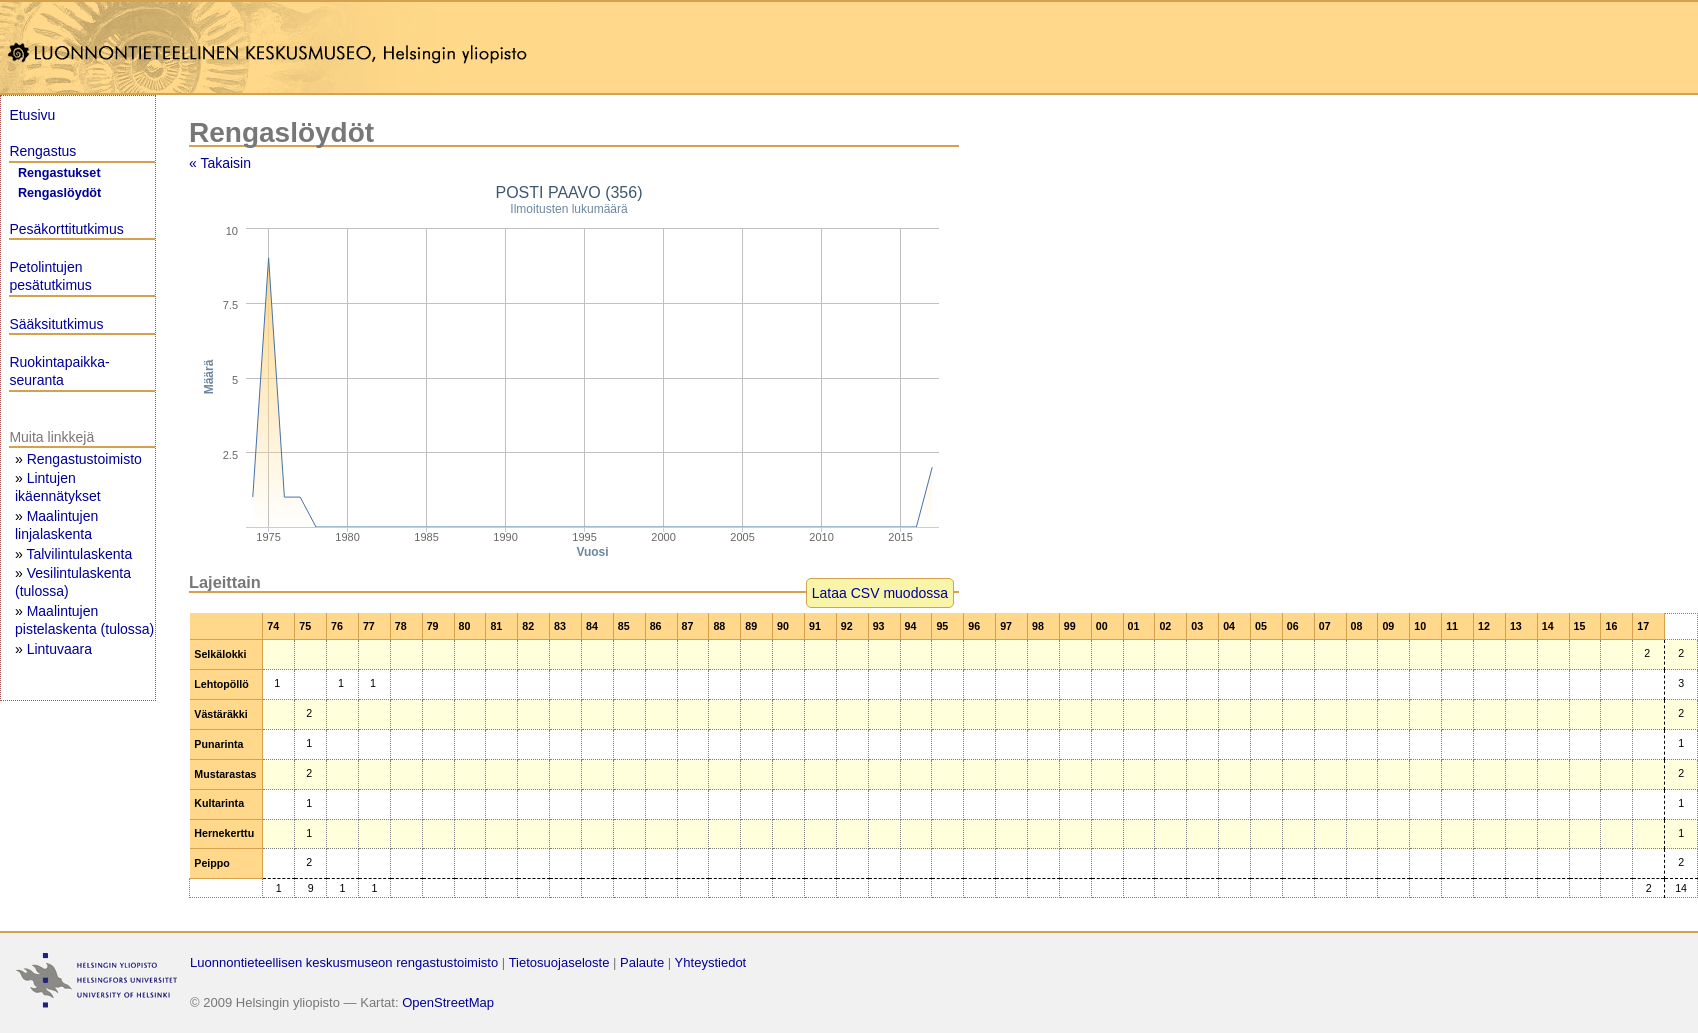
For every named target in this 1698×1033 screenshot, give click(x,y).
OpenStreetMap (448, 1002)
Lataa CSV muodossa (880, 593)
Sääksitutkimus (56, 324)
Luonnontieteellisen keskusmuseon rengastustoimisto (344, 962)
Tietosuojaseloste (559, 962)
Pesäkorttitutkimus (66, 229)
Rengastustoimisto (84, 459)
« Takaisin (220, 163)
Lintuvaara (59, 649)
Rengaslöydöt (59, 193)
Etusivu (32, 115)
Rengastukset (59, 173)
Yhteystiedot (711, 962)
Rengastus (42, 151)
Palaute (642, 962)
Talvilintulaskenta (79, 554)
